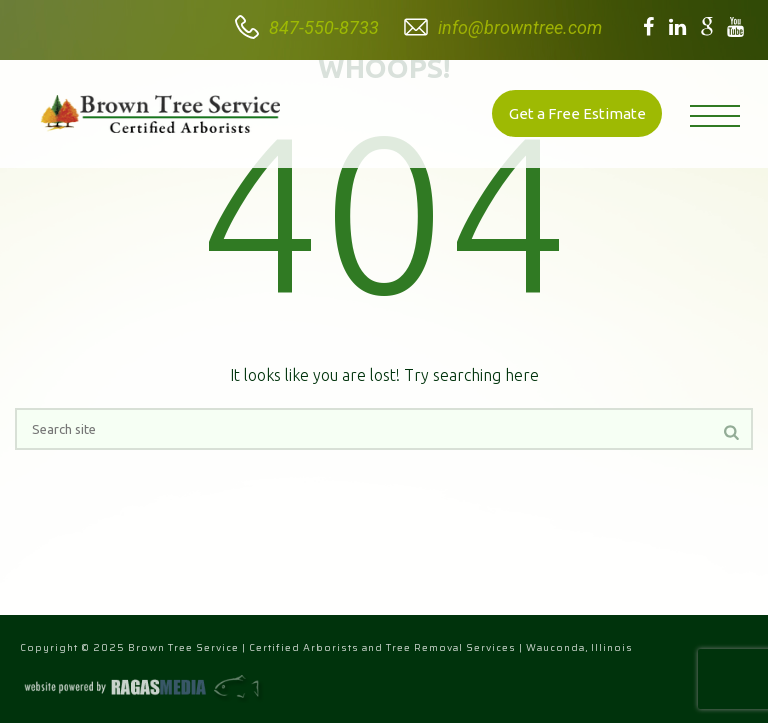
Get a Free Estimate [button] (577, 113)
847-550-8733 (324, 27)
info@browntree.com (520, 27)
